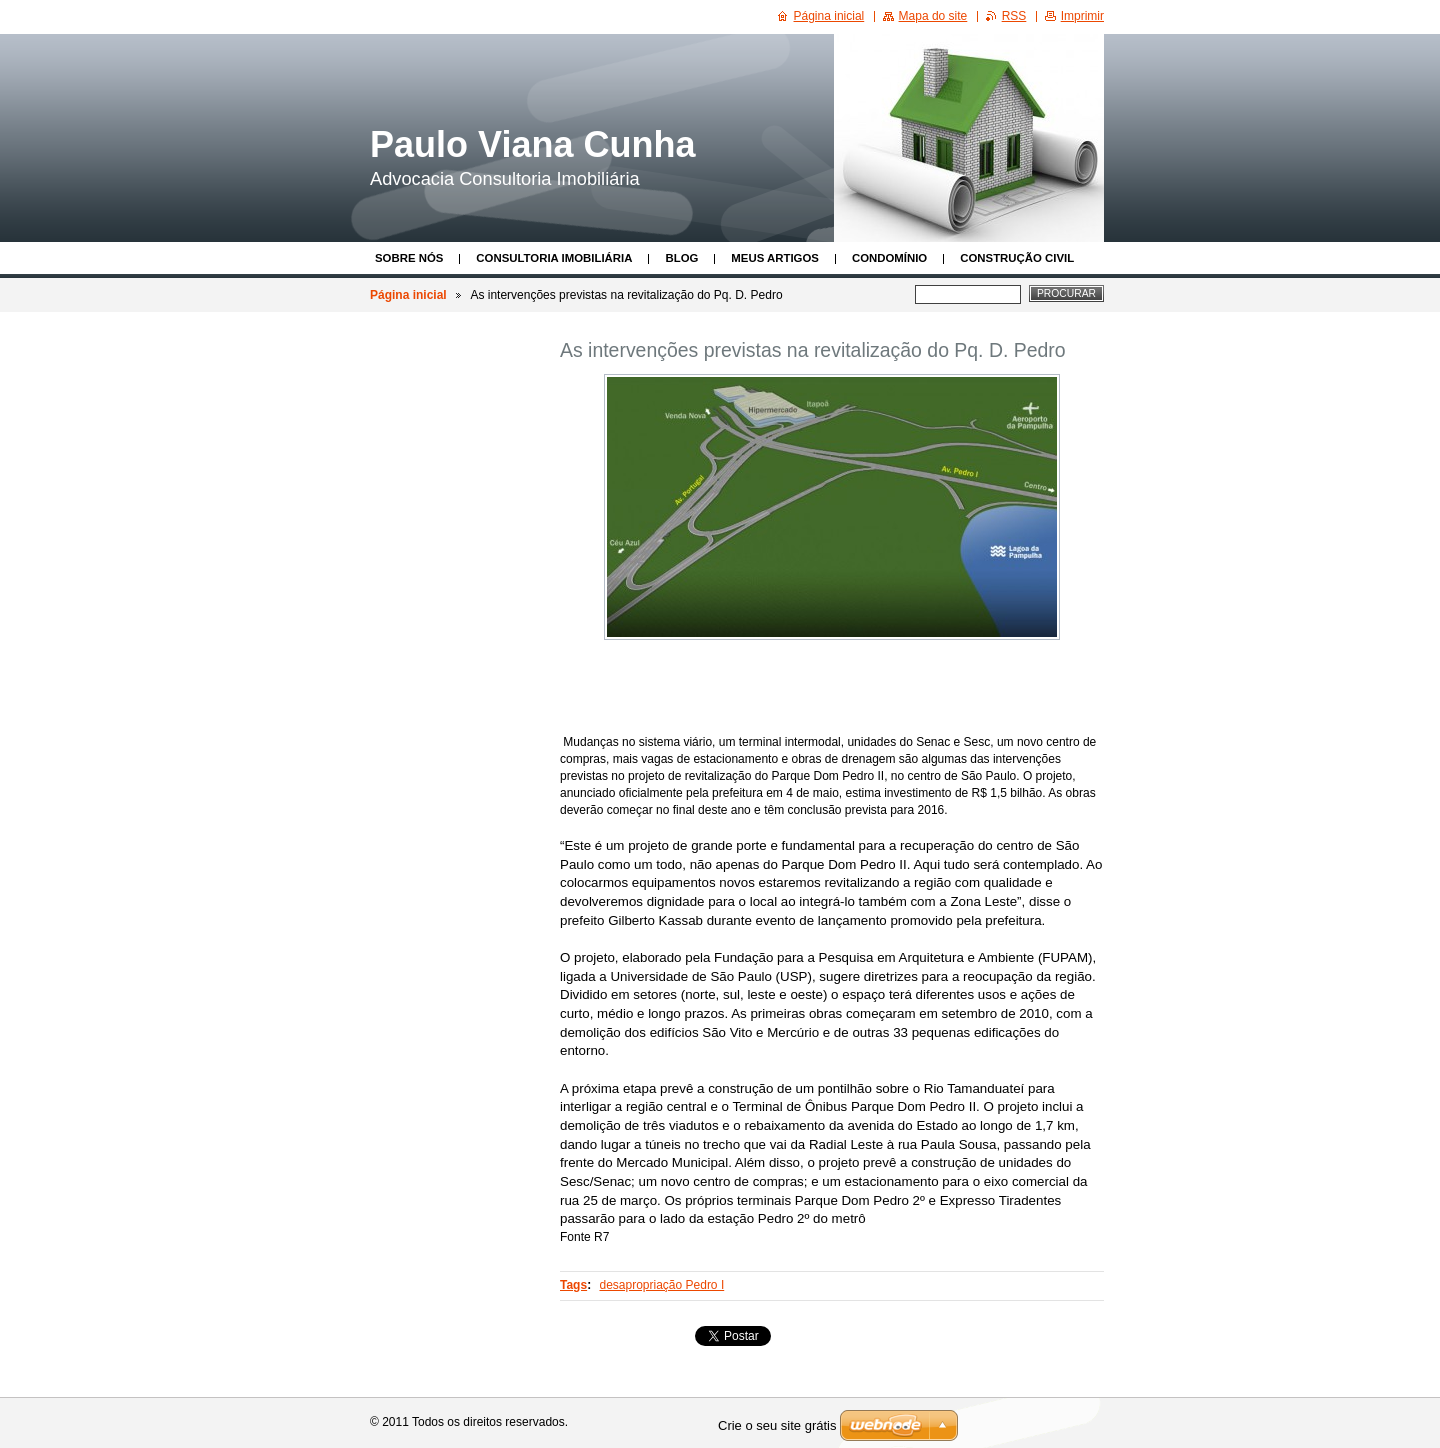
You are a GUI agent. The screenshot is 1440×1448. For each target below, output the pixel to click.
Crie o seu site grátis (777, 1425)
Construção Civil (1017, 258)
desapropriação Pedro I (661, 1285)
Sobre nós (409, 258)
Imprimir (1082, 16)
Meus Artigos (775, 258)
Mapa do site (933, 16)
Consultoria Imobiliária (554, 258)
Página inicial (408, 295)
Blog (681, 258)
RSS (1014, 16)
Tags (573, 1285)
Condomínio (889, 258)
